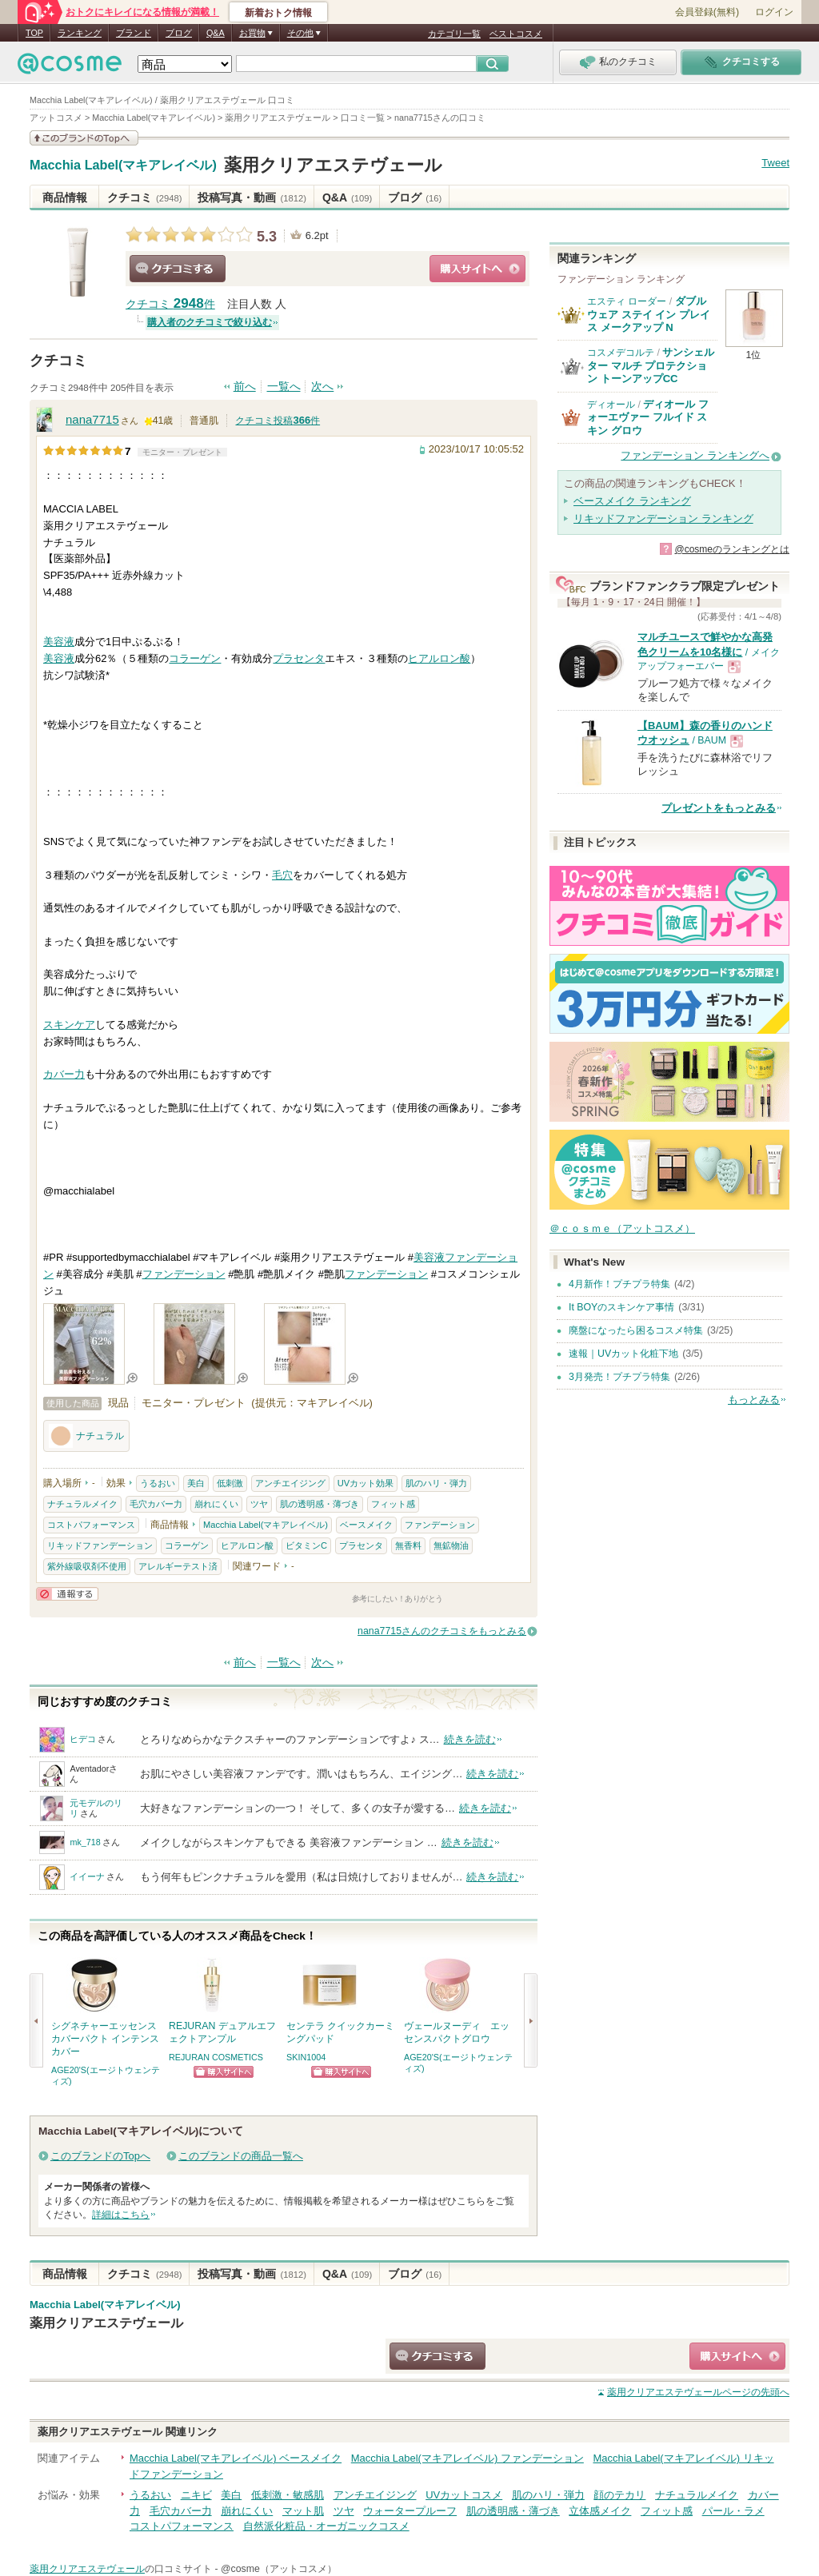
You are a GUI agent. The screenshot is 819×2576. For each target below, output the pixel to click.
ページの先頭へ (698, 2392)
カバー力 (64, 1074)
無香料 (408, 1545)
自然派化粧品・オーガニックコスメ (326, 2526)
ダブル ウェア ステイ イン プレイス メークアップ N (648, 314)
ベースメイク (366, 1524)
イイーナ (87, 1876)
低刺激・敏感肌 (287, 2495)
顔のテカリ (619, 2495)
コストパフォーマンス (91, 1524)
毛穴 (282, 875)
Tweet (775, 163)
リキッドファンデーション (100, 1545)
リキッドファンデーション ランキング (663, 518)
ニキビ (196, 2495)
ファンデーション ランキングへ (695, 455)
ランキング (80, 33)
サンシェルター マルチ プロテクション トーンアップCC (650, 365)
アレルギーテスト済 (178, 1566)
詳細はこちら (121, 2214)
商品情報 (64, 197)
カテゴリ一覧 (454, 33)
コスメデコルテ (620, 352)
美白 (196, 1483)
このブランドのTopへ (100, 2156)
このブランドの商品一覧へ (240, 2156)
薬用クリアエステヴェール (333, 165)
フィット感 (393, 1504)
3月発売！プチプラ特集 (619, 1376)
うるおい (157, 1483)
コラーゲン (195, 658)
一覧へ (284, 387)
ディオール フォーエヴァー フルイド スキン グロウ (648, 417)
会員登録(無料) (707, 12)
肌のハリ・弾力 (436, 1483)
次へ (322, 387)
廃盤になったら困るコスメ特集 (636, 1330)
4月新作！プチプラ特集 (619, 1284)
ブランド (133, 33)
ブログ (179, 33)
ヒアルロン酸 (439, 658)
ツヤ (259, 1504)
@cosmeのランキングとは (731, 549)
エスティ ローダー (626, 301)
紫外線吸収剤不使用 (86, 1566)
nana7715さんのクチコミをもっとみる (442, 1631)
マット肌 (303, 2511)
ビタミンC (306, 1545)
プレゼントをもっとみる (718, 808)
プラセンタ (299, 658)
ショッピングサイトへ (477, 268)
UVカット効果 (366, 1483)
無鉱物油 (451, 1545)
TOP (34, 33)
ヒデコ (83, 1739)
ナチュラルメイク (82, 1504)
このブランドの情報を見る (84, 138)
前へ (245, 387)
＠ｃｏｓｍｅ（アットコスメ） (622, 1228)
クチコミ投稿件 (277, 420)
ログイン (774, 12)
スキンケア (69, 1025)
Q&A (215, 33)
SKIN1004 (306, 2057)
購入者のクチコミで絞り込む (209, 322)
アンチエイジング (290, 1483)
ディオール (611, 404)
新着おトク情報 (278, 12)
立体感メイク (600, 2511)
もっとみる (754, 1400)
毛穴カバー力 (156, 1504)
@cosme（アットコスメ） (279, 2568)
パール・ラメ (733, 2511)
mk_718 (85, 1842)
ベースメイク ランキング (632, 501)
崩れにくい (216, 1504)
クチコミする (178, 268)
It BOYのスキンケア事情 (621, 1307)
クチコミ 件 (170, 304)
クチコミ (144, 197)
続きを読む (470, 1739)
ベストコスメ (515, 33)
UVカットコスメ (463, 2495)
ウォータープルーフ (410, 2511)
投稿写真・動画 (252, 197)
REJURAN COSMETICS (216, 2057)
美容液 (58, 642)
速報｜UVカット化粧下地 (623, 1353)
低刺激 (230, 1483)
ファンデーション (184, 1274)
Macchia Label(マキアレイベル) (123, 165)
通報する (67, 1594)
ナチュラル (86, 1436)
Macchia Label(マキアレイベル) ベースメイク (236, 2458)
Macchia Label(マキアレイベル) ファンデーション (467, 2458)
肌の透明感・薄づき (319, 1504)
